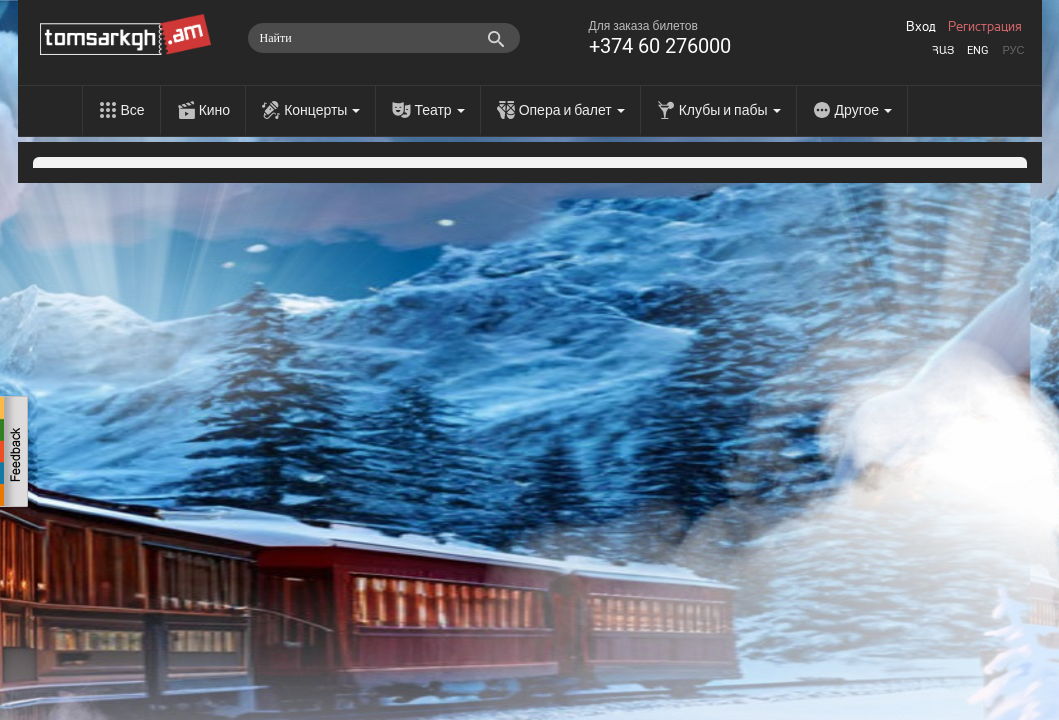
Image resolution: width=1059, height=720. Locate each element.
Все (133, 110)
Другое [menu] (863, 110)
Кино (215, 110)
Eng (978, 50)
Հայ (943, 50)
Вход (921, 27)
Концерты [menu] (322, 110)
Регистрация (985, 27)
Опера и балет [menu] (572, 110)
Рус (1013, 50)
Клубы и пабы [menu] (730, 110)
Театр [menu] (439, 110)
